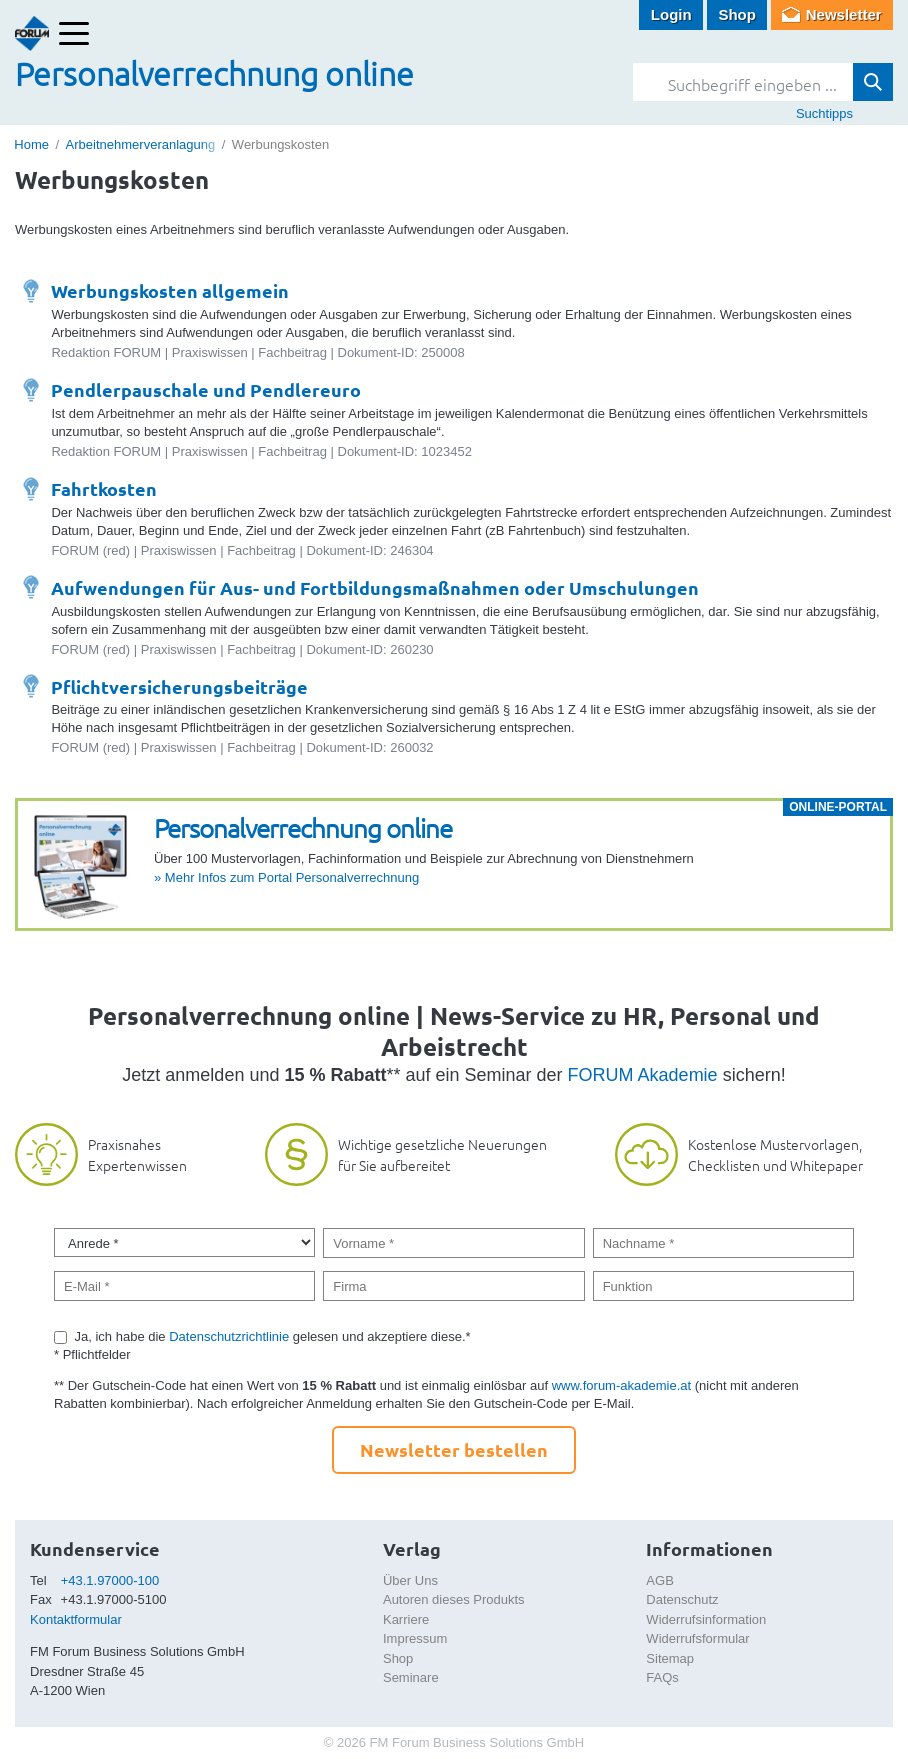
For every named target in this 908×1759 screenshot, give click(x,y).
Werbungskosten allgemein (170, 290)
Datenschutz (682, 1599)
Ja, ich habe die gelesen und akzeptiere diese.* (273, 1336)
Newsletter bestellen (454, 1449)
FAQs (662, 1677)
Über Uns (410, 1580)
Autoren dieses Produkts (454, 1599)
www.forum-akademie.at (621, 1385)
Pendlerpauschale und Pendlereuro (206, 389)
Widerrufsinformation (706, 1619)
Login (671, 14)
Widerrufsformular (697, 1638)
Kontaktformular (76, 1619)
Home (31, 144)
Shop (737, 14)
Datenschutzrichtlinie (229, 1336)
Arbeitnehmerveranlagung (141, 144)
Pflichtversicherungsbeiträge (179, 686)
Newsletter (844, 14)
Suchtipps (824, 113)
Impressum (415, 1638)
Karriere (406, 1619)
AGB (659, 1580)
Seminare (411, 1677)
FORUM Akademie (643, 1075)
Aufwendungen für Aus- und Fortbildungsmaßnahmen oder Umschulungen (375, 587)
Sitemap (670, 1658)
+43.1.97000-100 (110, 1580)
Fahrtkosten (104, 488)
